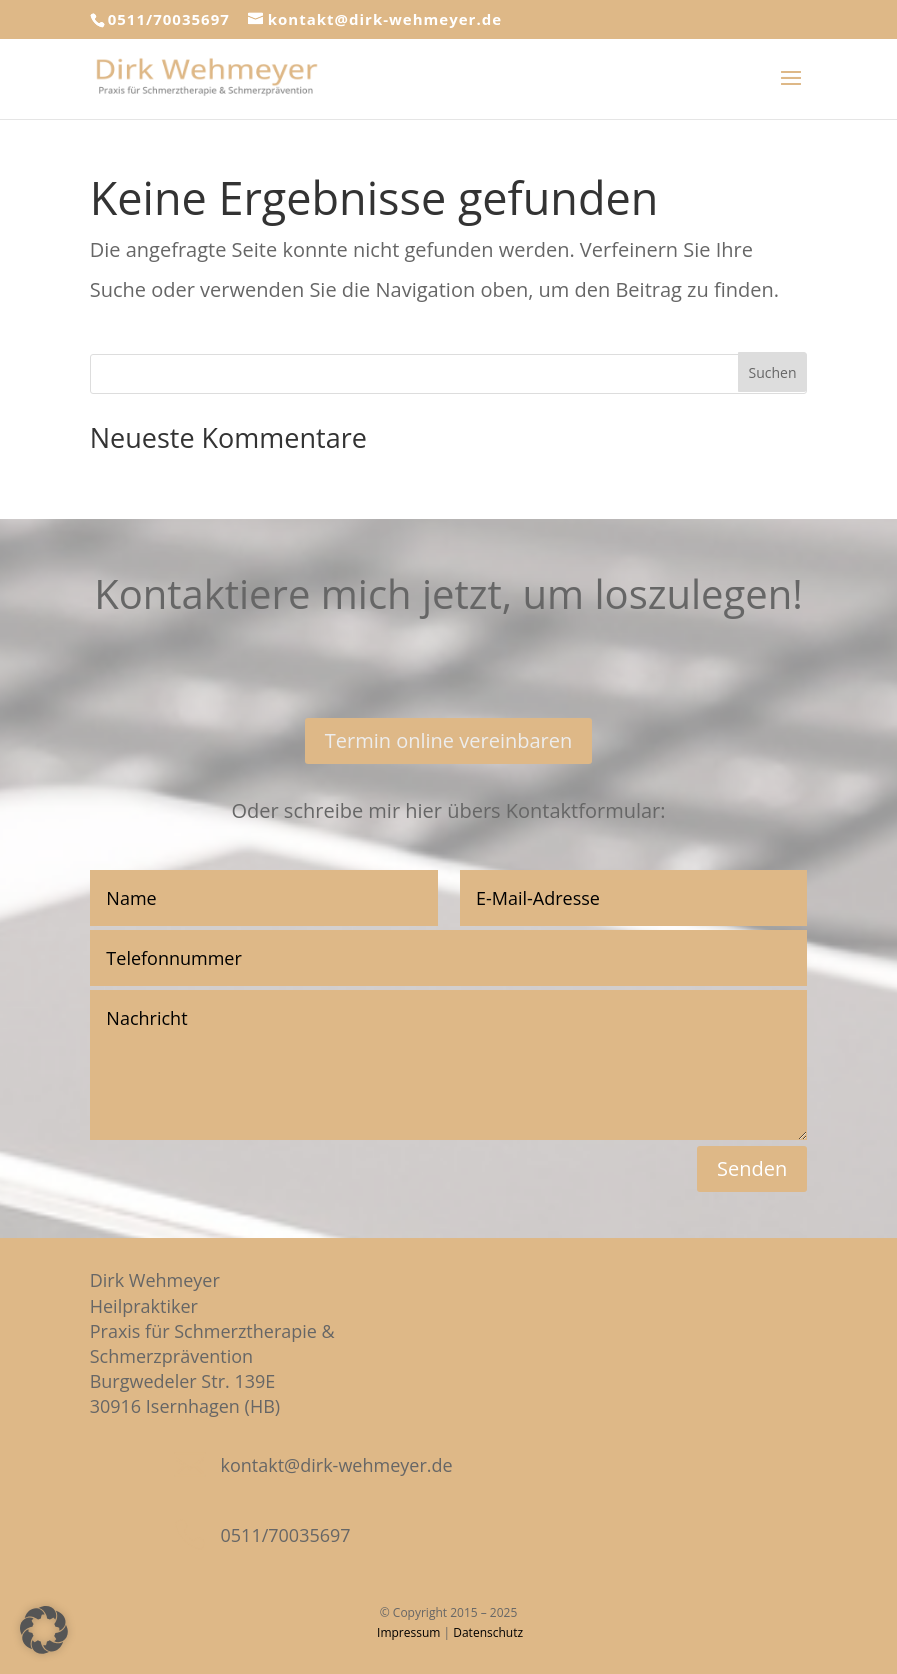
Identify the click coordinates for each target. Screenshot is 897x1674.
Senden (752, 1168)
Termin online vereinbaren (449, 740)
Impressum (408, 1632)
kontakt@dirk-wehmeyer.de (337, 1465)
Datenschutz (488, 1632)
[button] (44, 1630)
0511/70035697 (169, 19)
